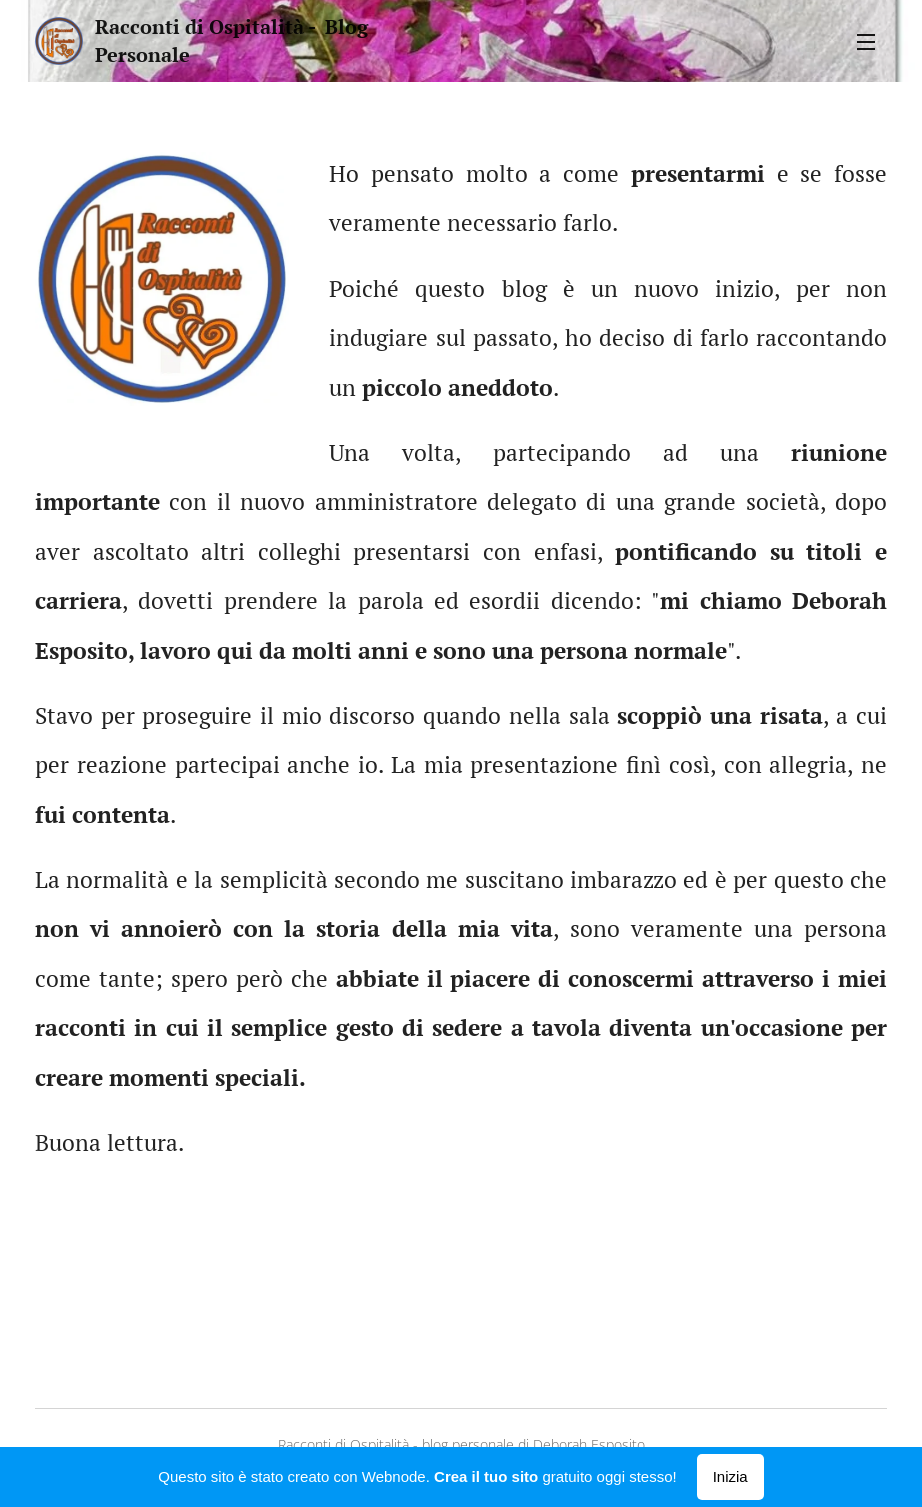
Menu (866, 42)
